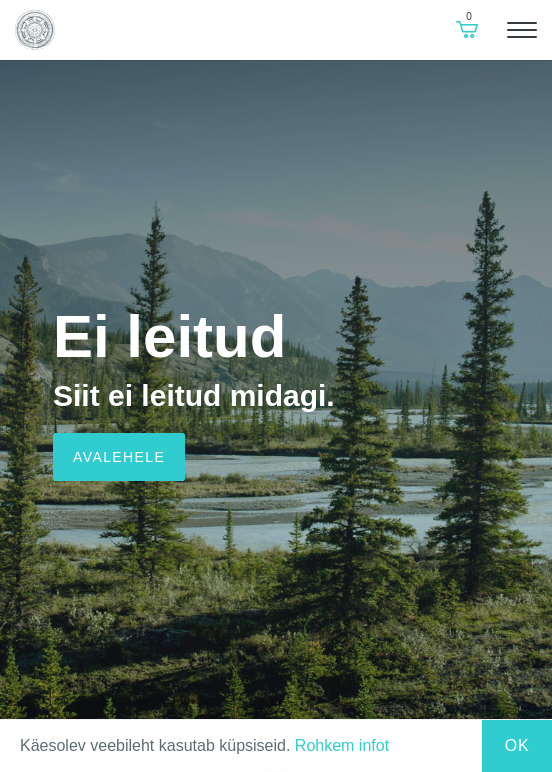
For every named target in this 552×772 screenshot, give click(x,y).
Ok (517, 745)
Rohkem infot (342, 745)
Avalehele (119, 457)
